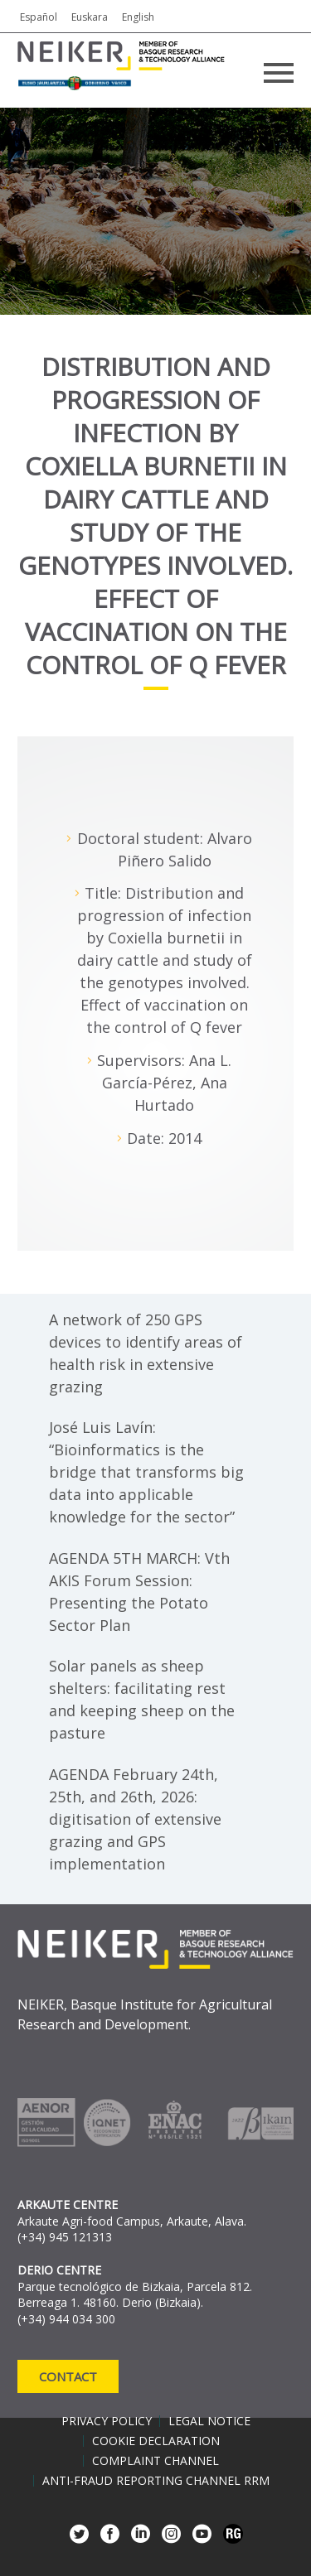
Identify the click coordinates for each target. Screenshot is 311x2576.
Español (38, 17)
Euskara (89, 17)
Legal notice (209, 2421)
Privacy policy (106, 2421)
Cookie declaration (156, 2441)
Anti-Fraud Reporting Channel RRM (156, 2481)
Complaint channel (155, 2461)
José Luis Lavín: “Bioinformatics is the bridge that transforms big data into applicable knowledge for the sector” (146, 1472)
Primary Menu (279, 73)
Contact (68, 2376)
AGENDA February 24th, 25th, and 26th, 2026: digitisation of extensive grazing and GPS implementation (135, 1819)
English (138, 17)
